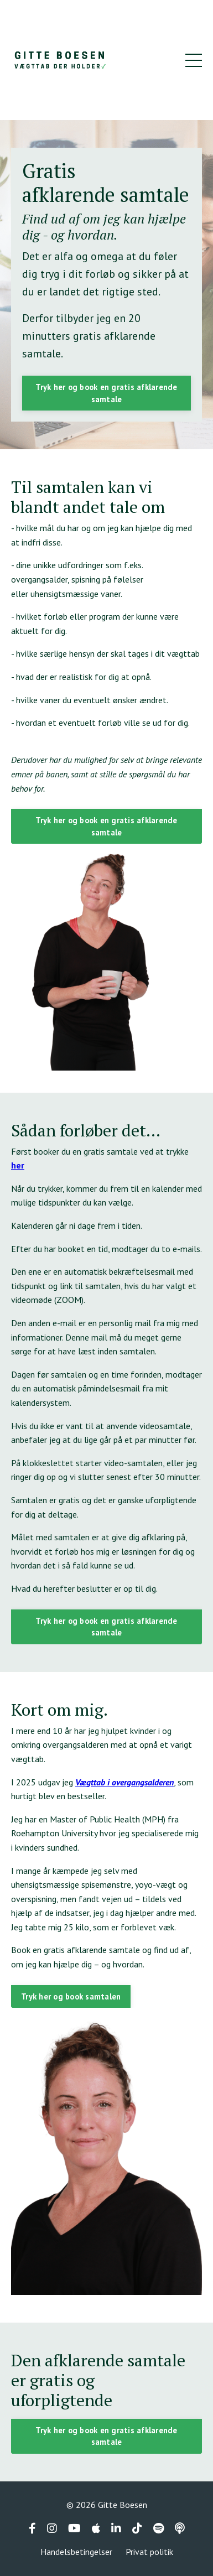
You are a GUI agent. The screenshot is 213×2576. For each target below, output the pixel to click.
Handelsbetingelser (76, 2551)
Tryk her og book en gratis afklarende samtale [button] (106, 393)
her (17, 1165)
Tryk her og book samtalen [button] (71, 1996)
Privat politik (149, 2551)
